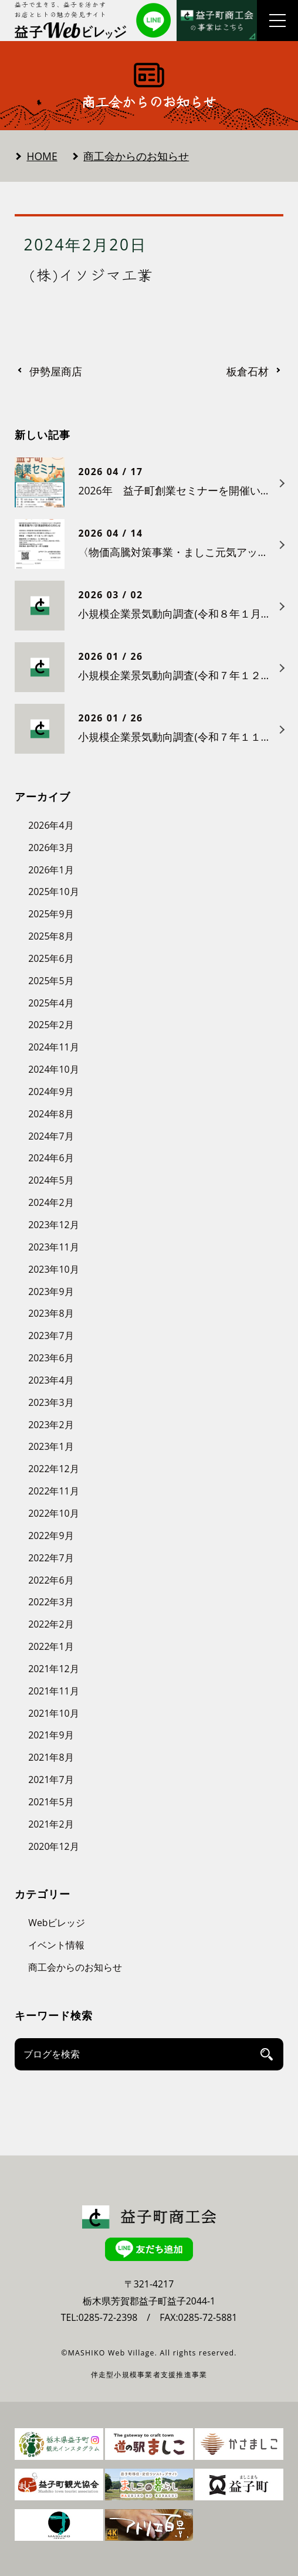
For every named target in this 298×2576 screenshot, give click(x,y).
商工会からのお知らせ (136, 156)
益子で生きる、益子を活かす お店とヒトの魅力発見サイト (61, 9)
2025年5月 (50, 980)
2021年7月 (50, 1779)
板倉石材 (247, 372)
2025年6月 (50, 958)
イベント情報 (56, 1944)
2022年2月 (50, 1624)
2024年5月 (50, 1180)
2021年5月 (50, 1801)
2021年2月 (50, 1824)
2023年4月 (50, 1380)
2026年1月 (50, 869)
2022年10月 (53, 1513)
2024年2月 (50, 1202)
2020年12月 (53, 1846)
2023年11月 (53, 1246)
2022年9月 (50, 1535)
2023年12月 (53, 1224)
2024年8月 (50, 1113)
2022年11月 (53, 1490)
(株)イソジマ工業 (91, 274)
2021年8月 (50, 1757)
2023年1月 (50, 1446)
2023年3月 (50, 1402)
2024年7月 (50, 1136)
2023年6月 (50, 1357)
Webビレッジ (56, 1922)
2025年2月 (50, 1024)
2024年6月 (50, 1157)
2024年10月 (53, 1069)
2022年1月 (50, 1646)
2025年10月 (53, 891)
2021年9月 (50, 1734)
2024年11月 (53, 1046)
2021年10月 (53, 1713)
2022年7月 (50, 1557)
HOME (41, 156)
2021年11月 (53, 1690)
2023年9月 (50, 1291)
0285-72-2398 (108, 2317)
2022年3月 (50, 1601)
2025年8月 (50, 936)
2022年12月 (53, 1468)
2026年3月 (50, 847)
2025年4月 (50, 1002)
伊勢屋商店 (55, 372)
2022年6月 (50, 1580)
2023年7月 (50, 1335)
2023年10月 (53, 1269)
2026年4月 (50, 825)
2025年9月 (50, 913)
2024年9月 (50, 1091)
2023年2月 (50, 1424)
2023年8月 (50, 1313)
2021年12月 (53, 1668)
